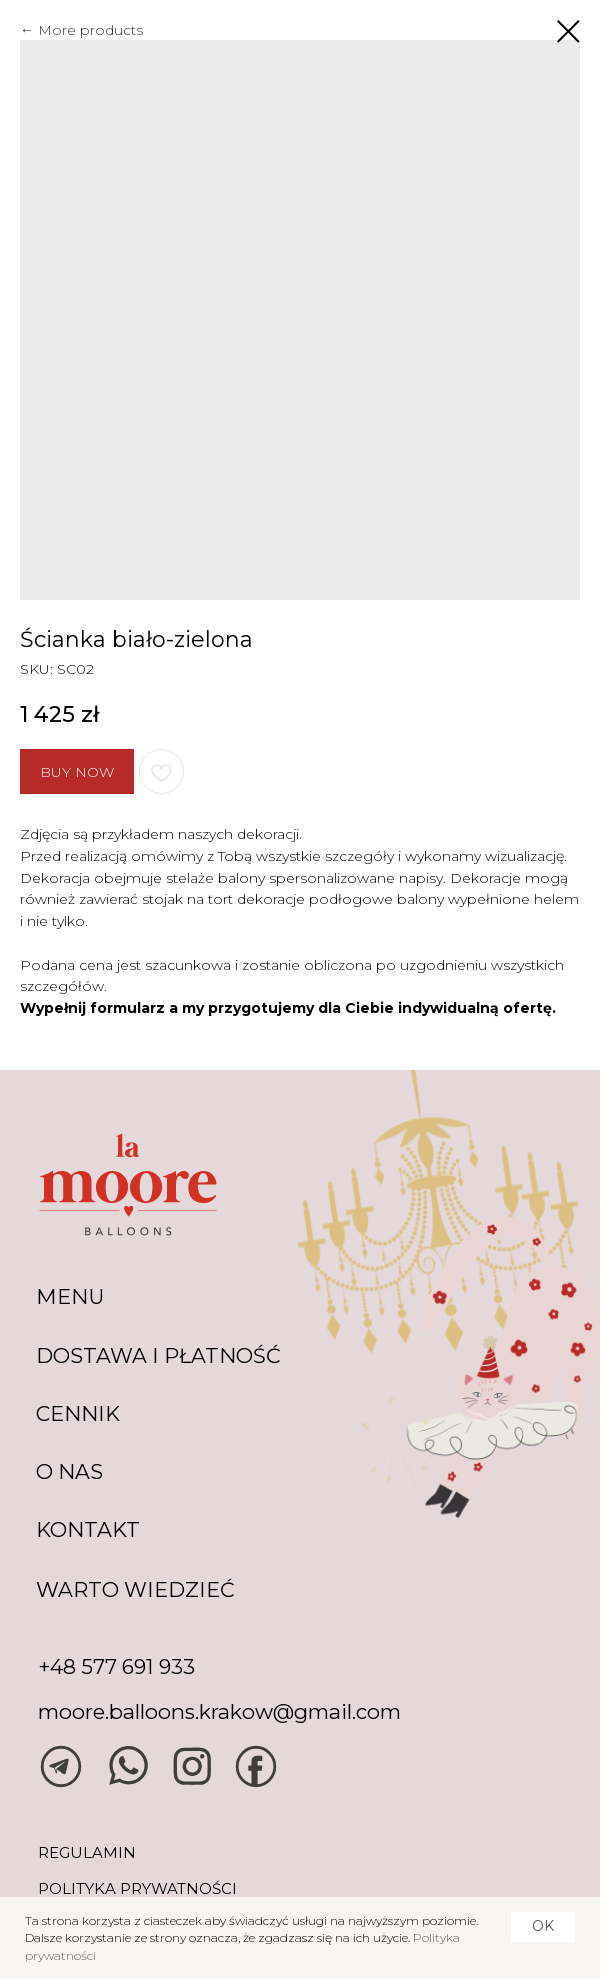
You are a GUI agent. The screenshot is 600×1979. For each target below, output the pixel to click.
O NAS (69, 1471)
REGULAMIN (87, 1852)
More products (90, 30)
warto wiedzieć (135, 1589)
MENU (70, 1296)
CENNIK (78, 1413)
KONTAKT (88, 1529)
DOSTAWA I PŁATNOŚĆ (158, 1355)
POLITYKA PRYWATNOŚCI (137, 1888)
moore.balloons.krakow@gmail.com (219, 1711)
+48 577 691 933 (116, 1666)
